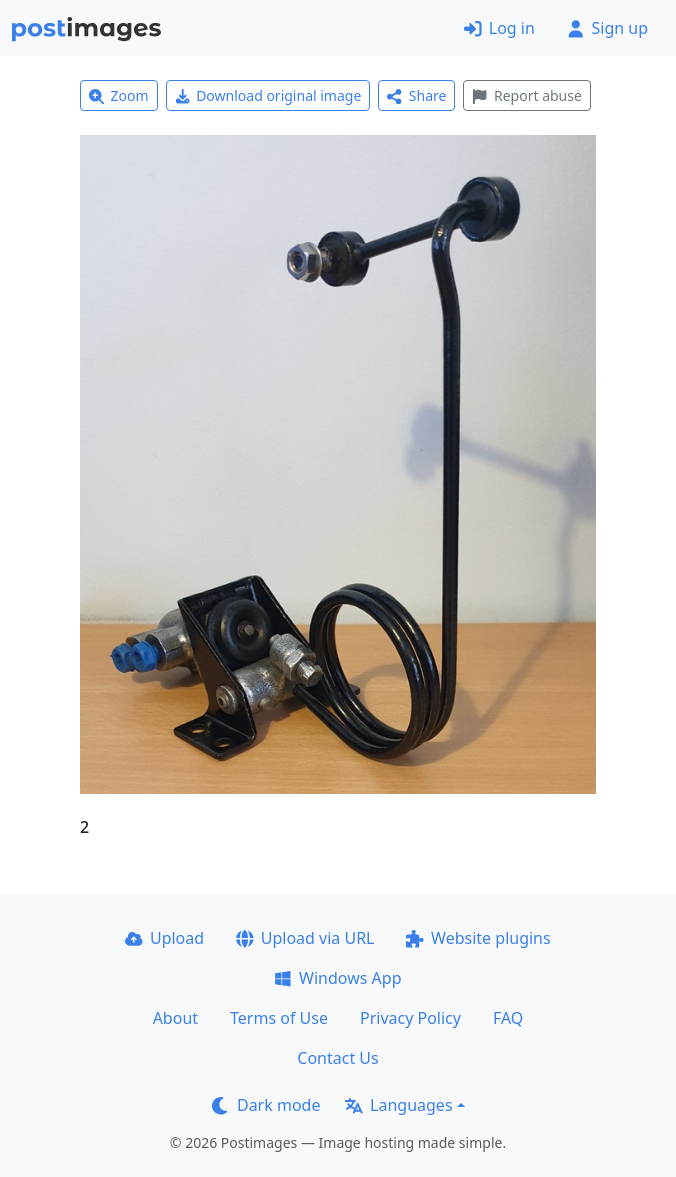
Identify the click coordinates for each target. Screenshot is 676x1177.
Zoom (119, 95)
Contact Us (337, 1058)
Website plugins (478, 938)
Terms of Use (279, 1018)
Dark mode (266, 1105)
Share (416, 95)
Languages (398, 1105)
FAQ (508, 1018)
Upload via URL (305, 938)
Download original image (268, 95)
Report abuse (526, 95)
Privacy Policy (410, 1018)
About (175, 1018)
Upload (164, 938)
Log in (499, 28)
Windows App (337, 978)
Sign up (607, 28)
